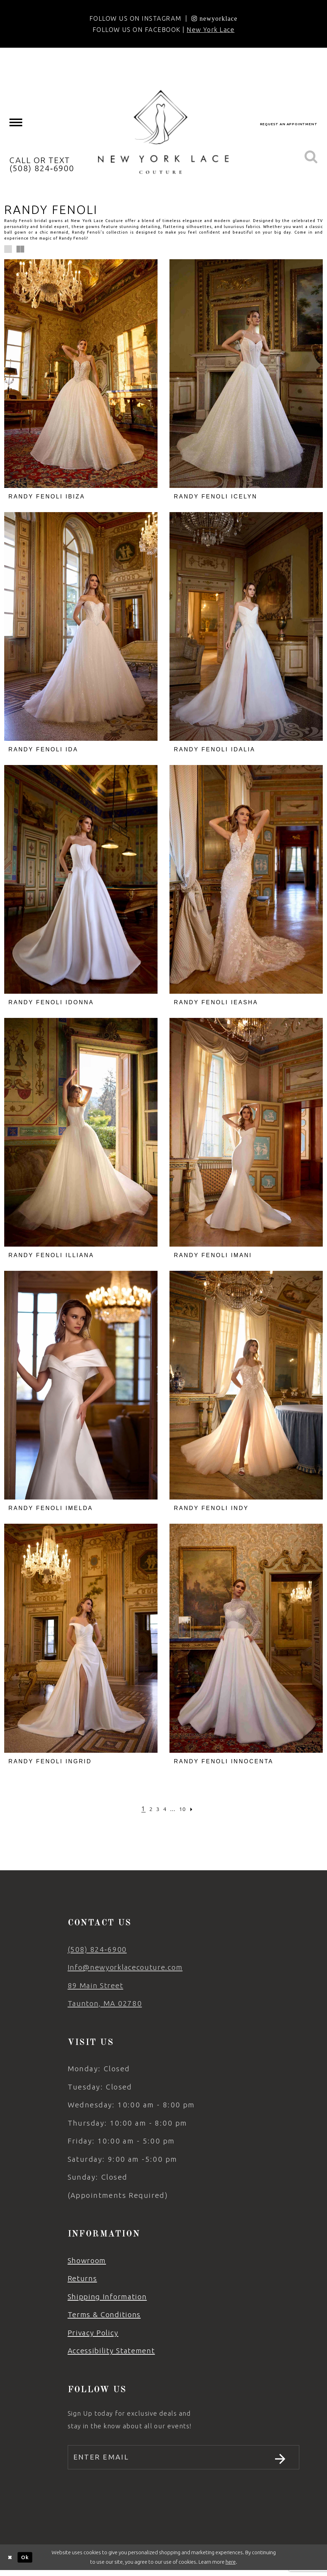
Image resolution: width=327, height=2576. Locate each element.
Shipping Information (107, 2297)
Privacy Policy (93, 2333)
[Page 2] (148, 1808)
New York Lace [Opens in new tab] (210, 29)
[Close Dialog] (10, 2562)
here (231, 2567)
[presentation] (81, 373)
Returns (82, 2278)
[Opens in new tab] (215, 18)
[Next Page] (196, 1808)
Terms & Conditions (104, 2314)
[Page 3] (156, 1808)
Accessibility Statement (111, 2351)
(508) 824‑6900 (97, 1949)
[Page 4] (165, 1808)
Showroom (87, 2260)
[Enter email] (183, 2460)
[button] (8, 249)
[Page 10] (185, 1808)
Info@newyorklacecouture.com (125, 1967)
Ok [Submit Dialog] (25, 2562)
